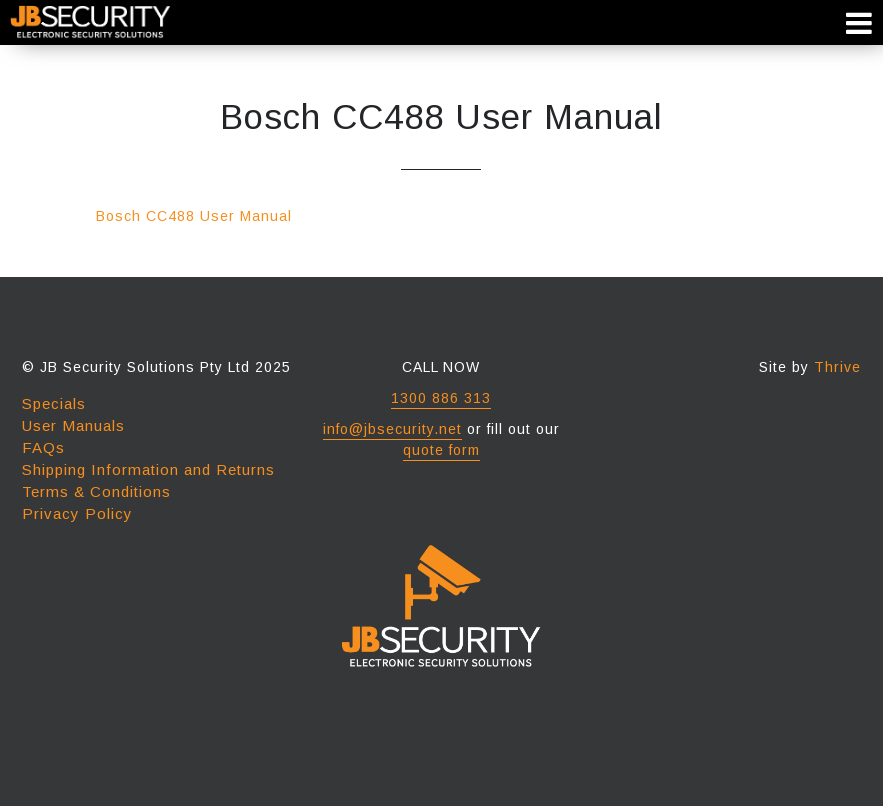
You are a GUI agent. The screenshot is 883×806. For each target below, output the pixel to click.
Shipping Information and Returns (148, 469)
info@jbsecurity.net (392, 429)
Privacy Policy (77, 513)
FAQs (43, 447)
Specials (54, 403)
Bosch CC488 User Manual (194, 216)
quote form (441, 450)
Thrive (837, 367)
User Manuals (73, 425)
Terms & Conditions (96, 491)
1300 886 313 (441, 398)
